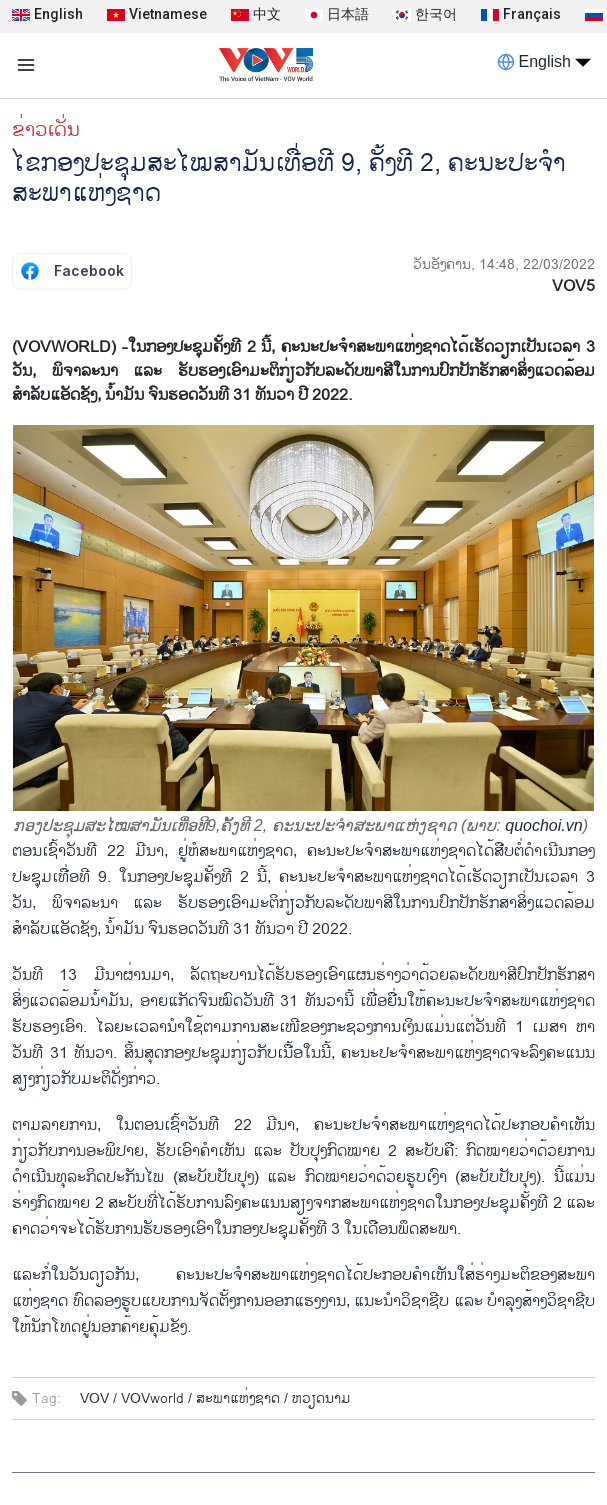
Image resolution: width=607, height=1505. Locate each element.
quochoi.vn (543, 825)
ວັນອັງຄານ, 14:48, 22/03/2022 (504, 264)
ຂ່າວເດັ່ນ (46, 130)
